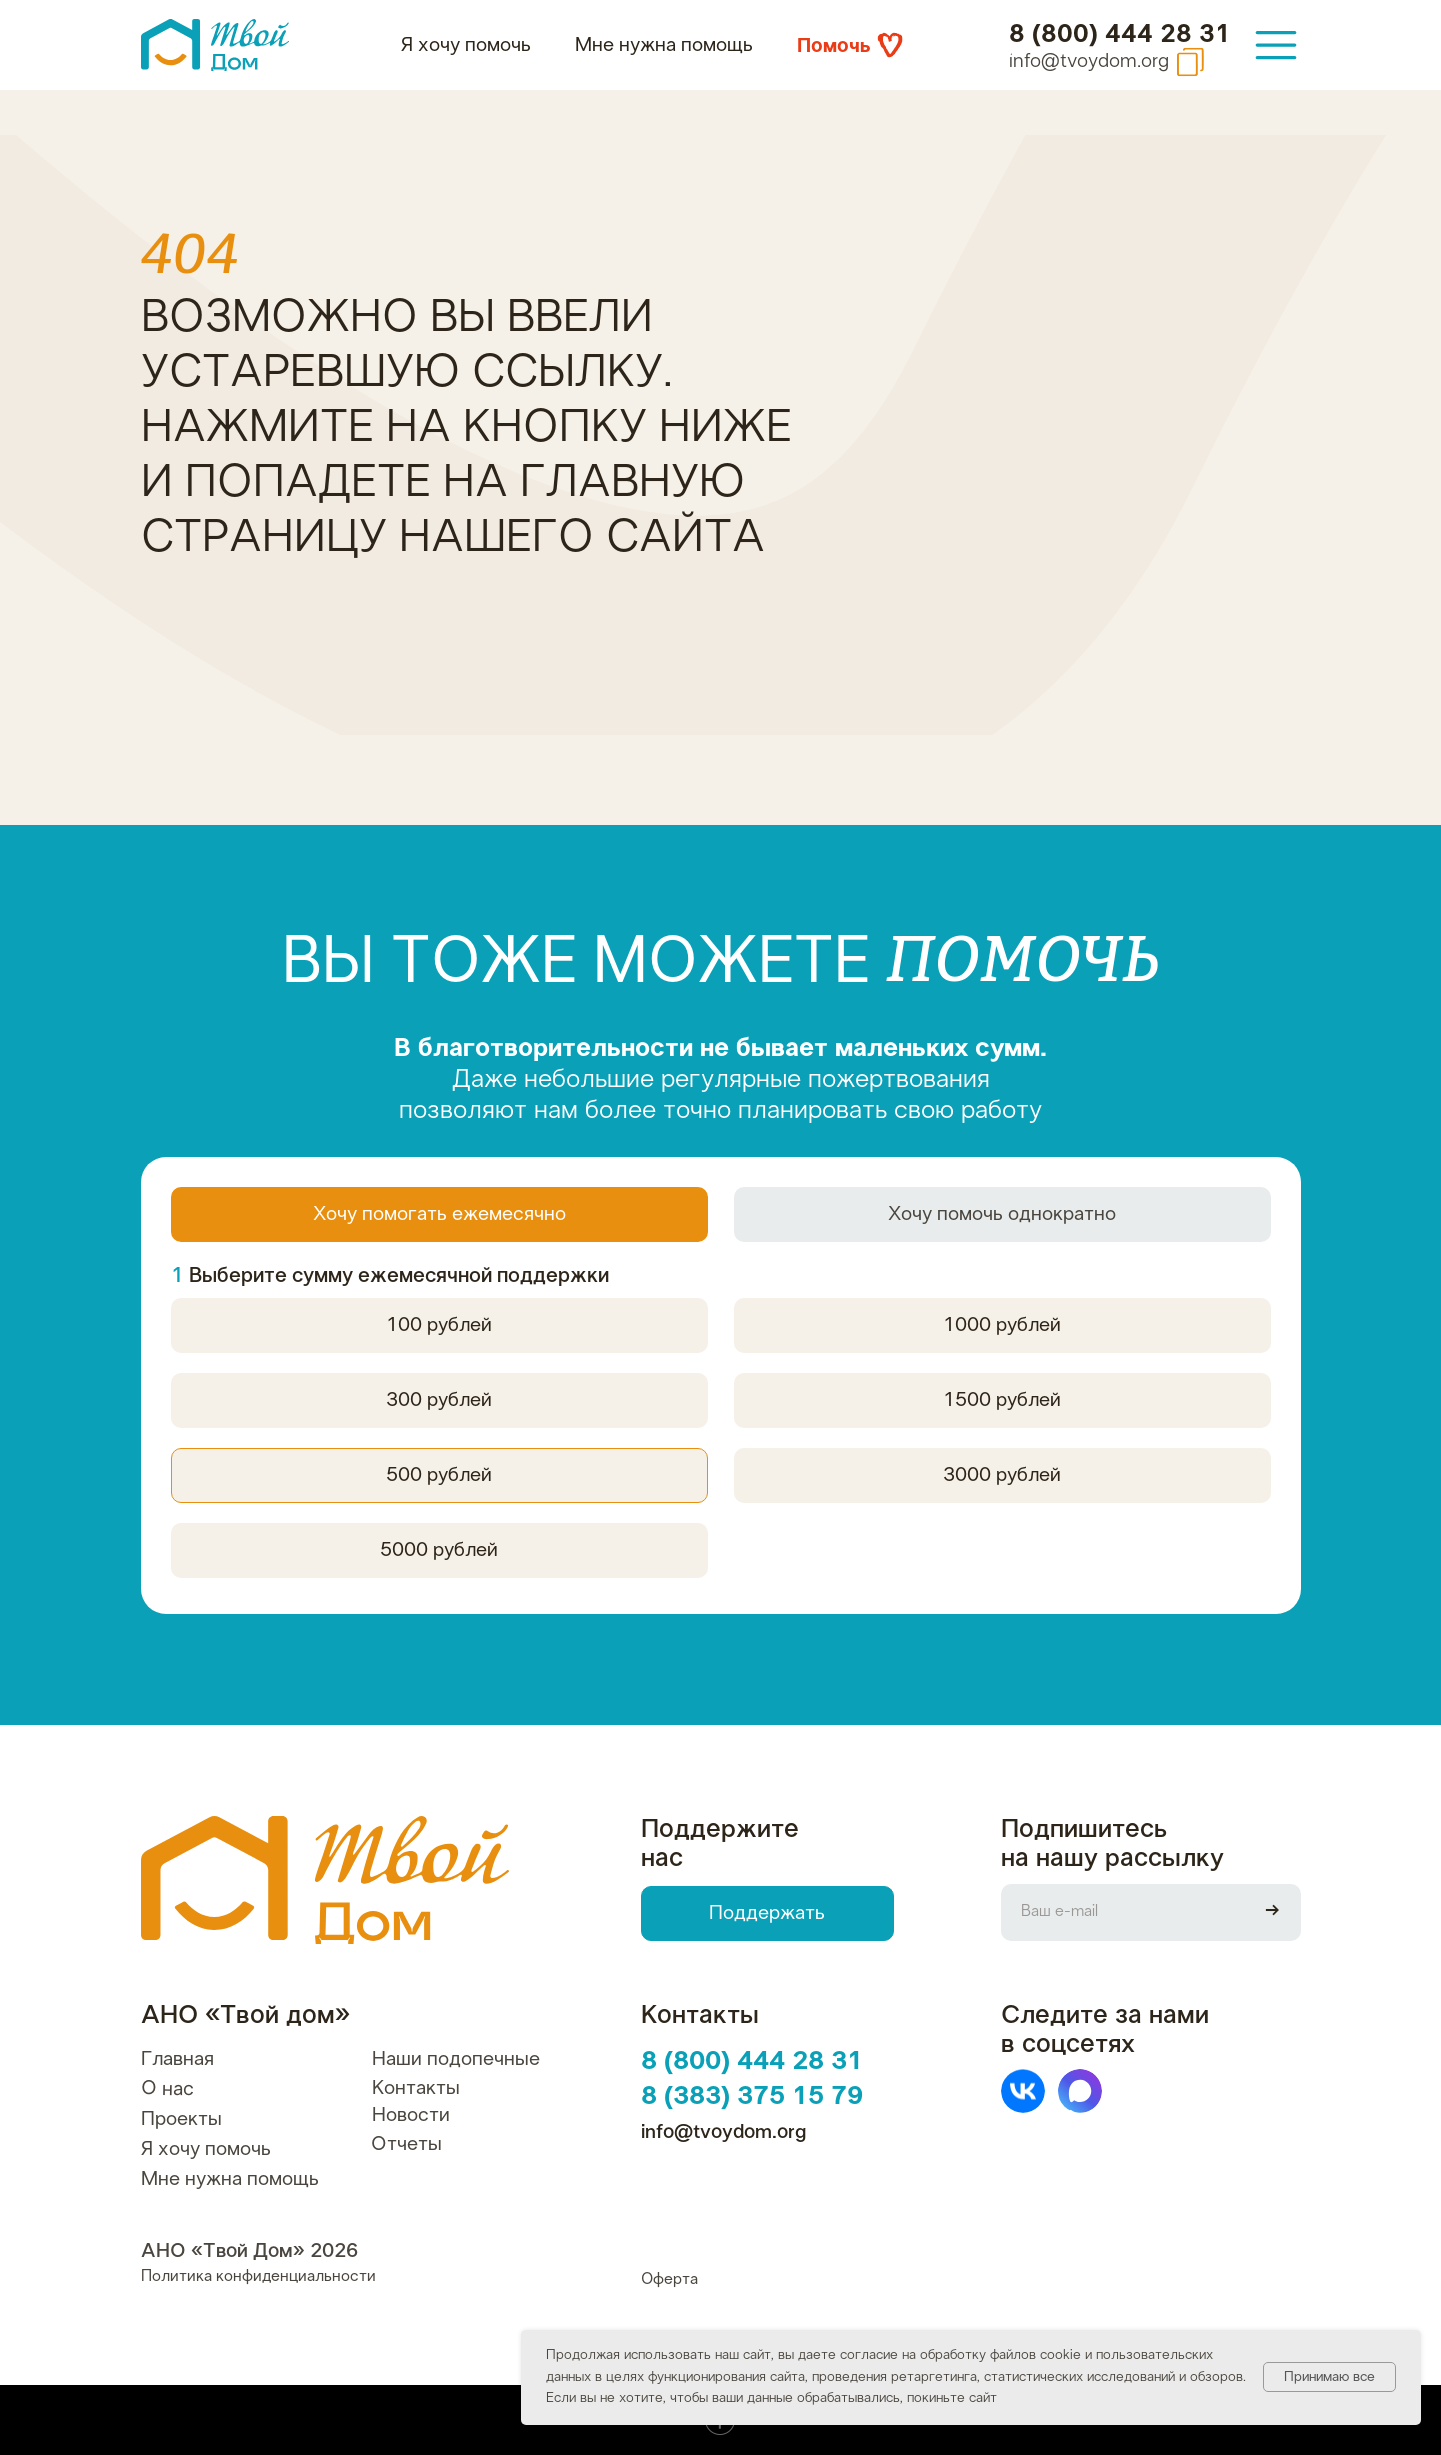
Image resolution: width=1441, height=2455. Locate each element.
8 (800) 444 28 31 (1120, 34)
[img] (1276, 45)
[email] (1122, 1912)
